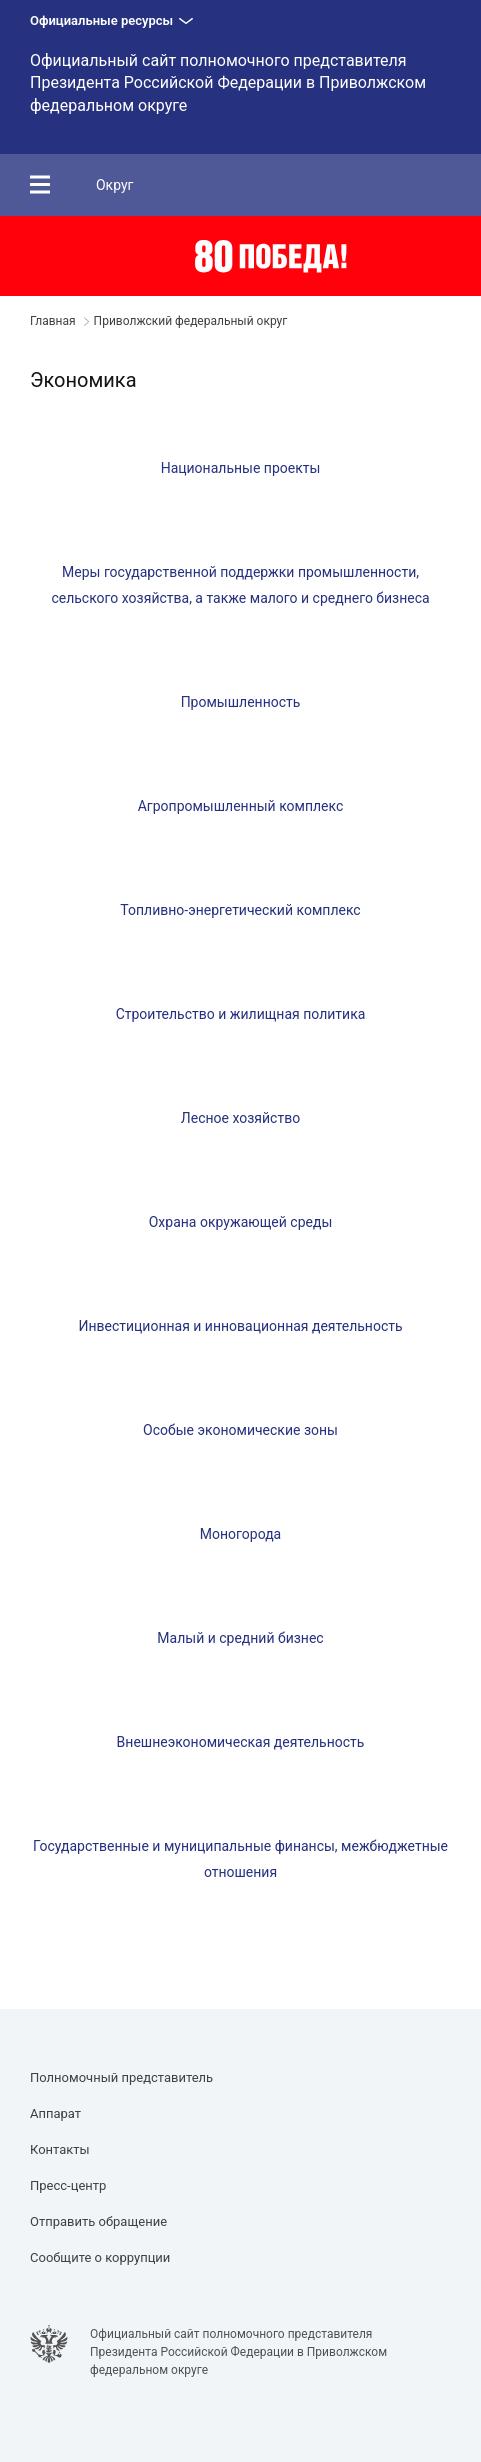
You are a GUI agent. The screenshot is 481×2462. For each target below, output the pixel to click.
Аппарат (55, 2113)
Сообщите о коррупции (100, 2257)
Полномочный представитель (121, 2077)
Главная (53, 321)
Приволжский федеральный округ (191, 321)
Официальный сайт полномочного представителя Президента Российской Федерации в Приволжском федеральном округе (228, 83)
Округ (115, 185)
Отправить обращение (98, 2221)
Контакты (60, 2149)
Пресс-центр (68, 2185)
